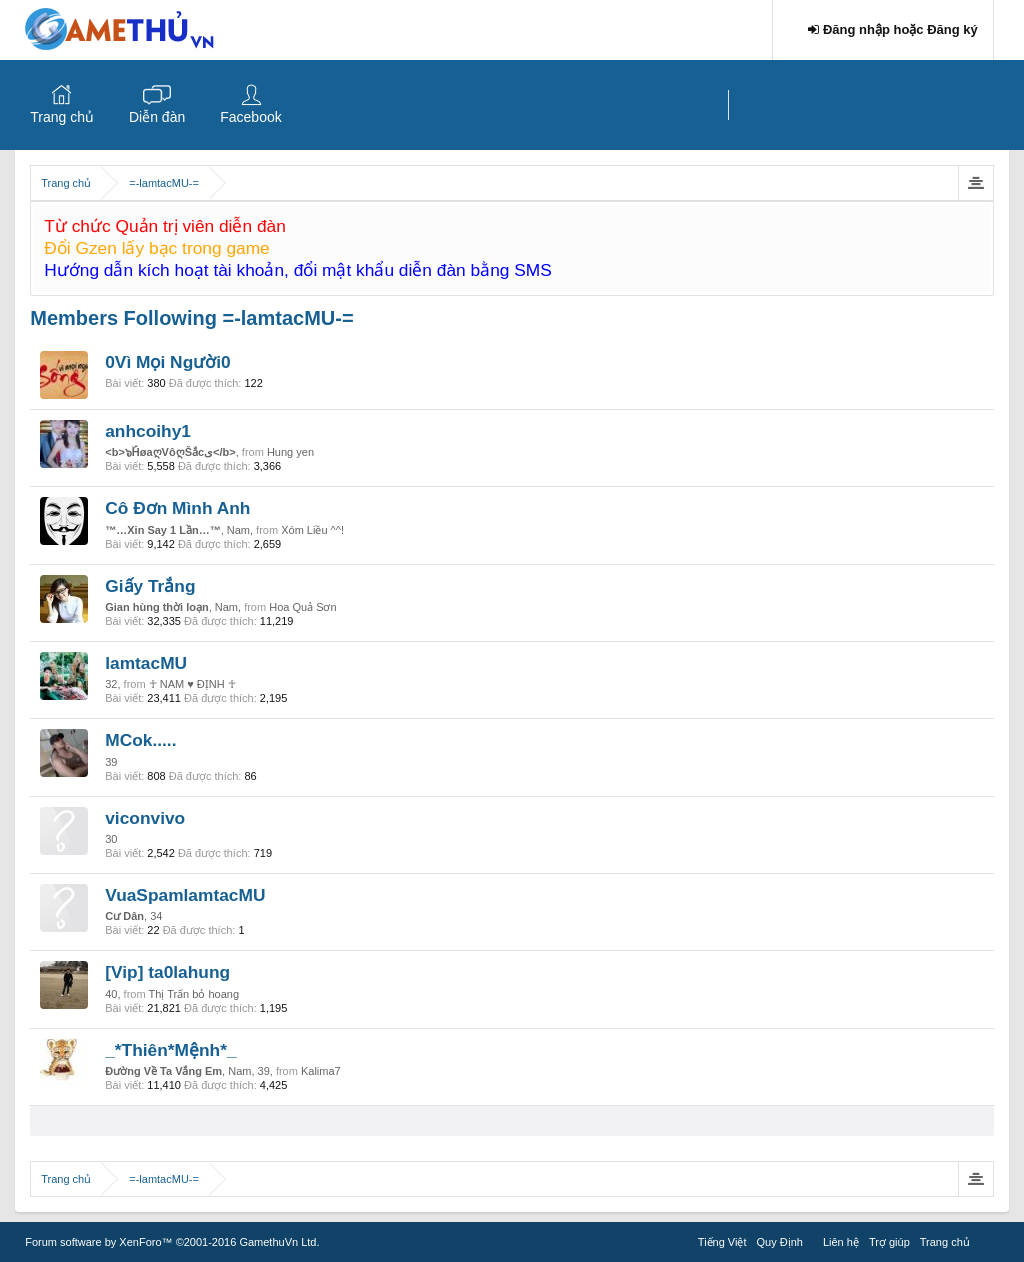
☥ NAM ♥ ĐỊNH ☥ (192, 684)
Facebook (250, 117)
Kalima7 (321, 1071)
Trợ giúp (889, 1242)
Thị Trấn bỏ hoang (193, 994)
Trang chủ (62, 117)
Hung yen (290, 452)
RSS (987, 1239)
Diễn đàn (157, 117)
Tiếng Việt (722, 1242)
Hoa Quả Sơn (302, 607)
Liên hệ (841, 1242)
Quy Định (780, 1242)
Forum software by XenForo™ (172, 1242)
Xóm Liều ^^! (312, 530)
